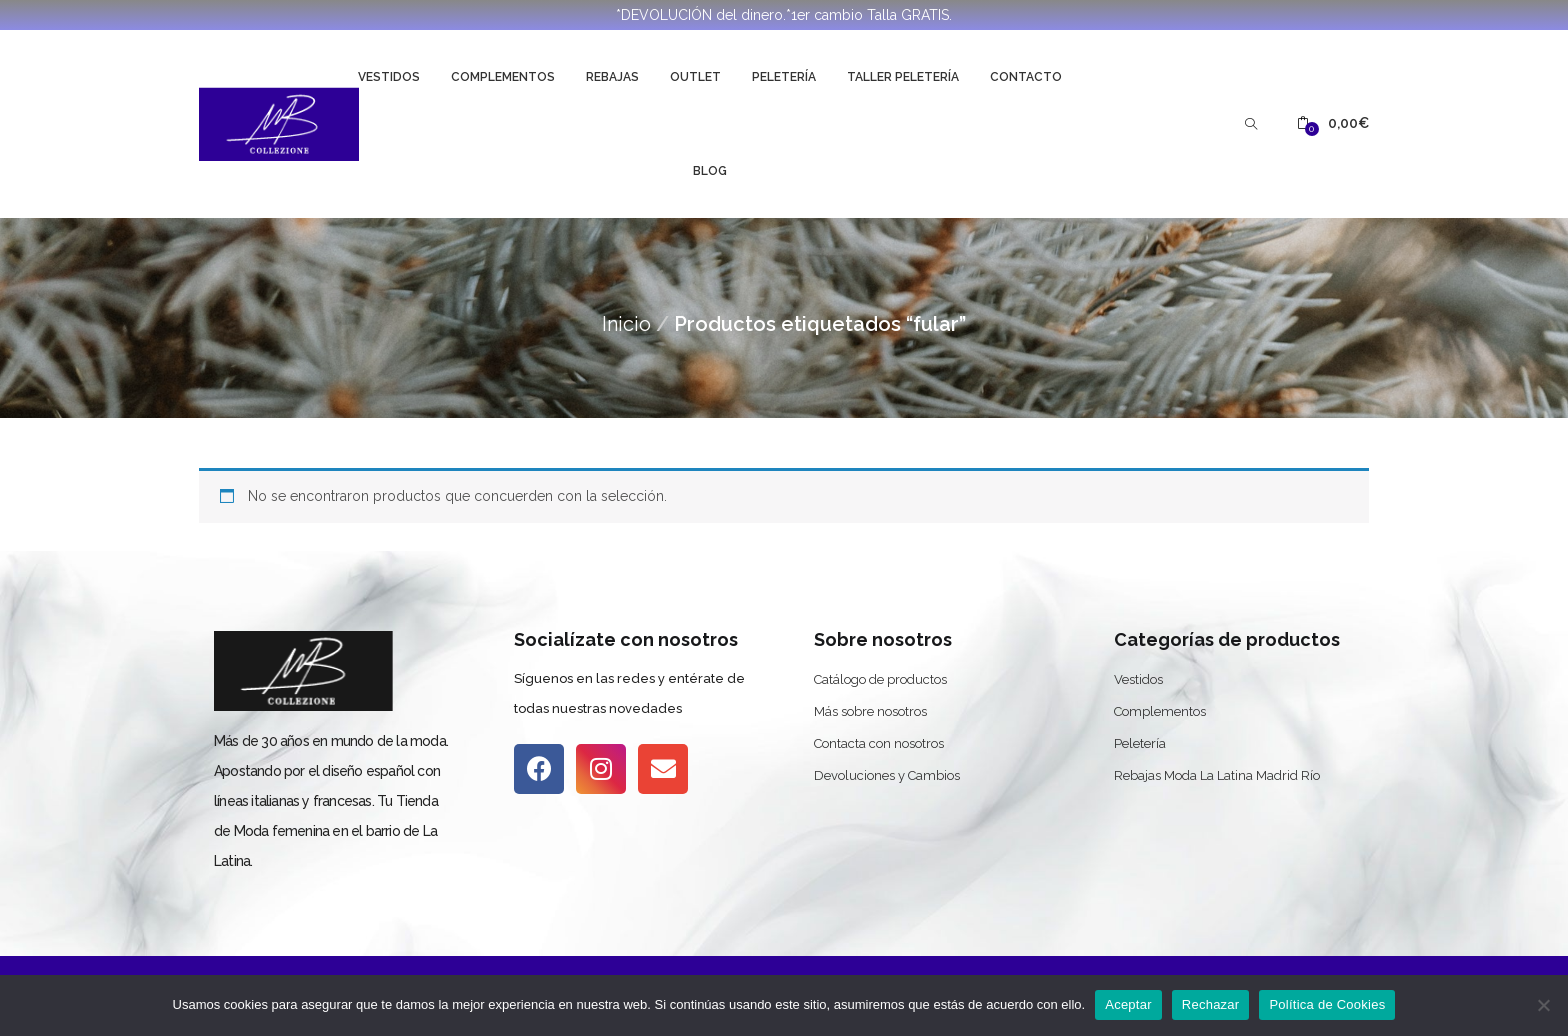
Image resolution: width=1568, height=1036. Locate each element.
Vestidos (389, 77)
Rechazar (1211, 1004)
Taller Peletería (903, 77)
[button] (1333, 123)
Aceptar (1128, 1004)
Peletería (784, 77)
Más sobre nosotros (870, 711)
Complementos (503, 77)
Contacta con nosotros (879, 743)
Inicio (626, 324)
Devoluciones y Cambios (887, 775)
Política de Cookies (1327, 1004)
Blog (710, 171)
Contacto (1026, 77)
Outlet (695, 77)
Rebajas (612, 77)
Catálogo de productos (880, 679)
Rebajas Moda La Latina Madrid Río (1217, 775)
